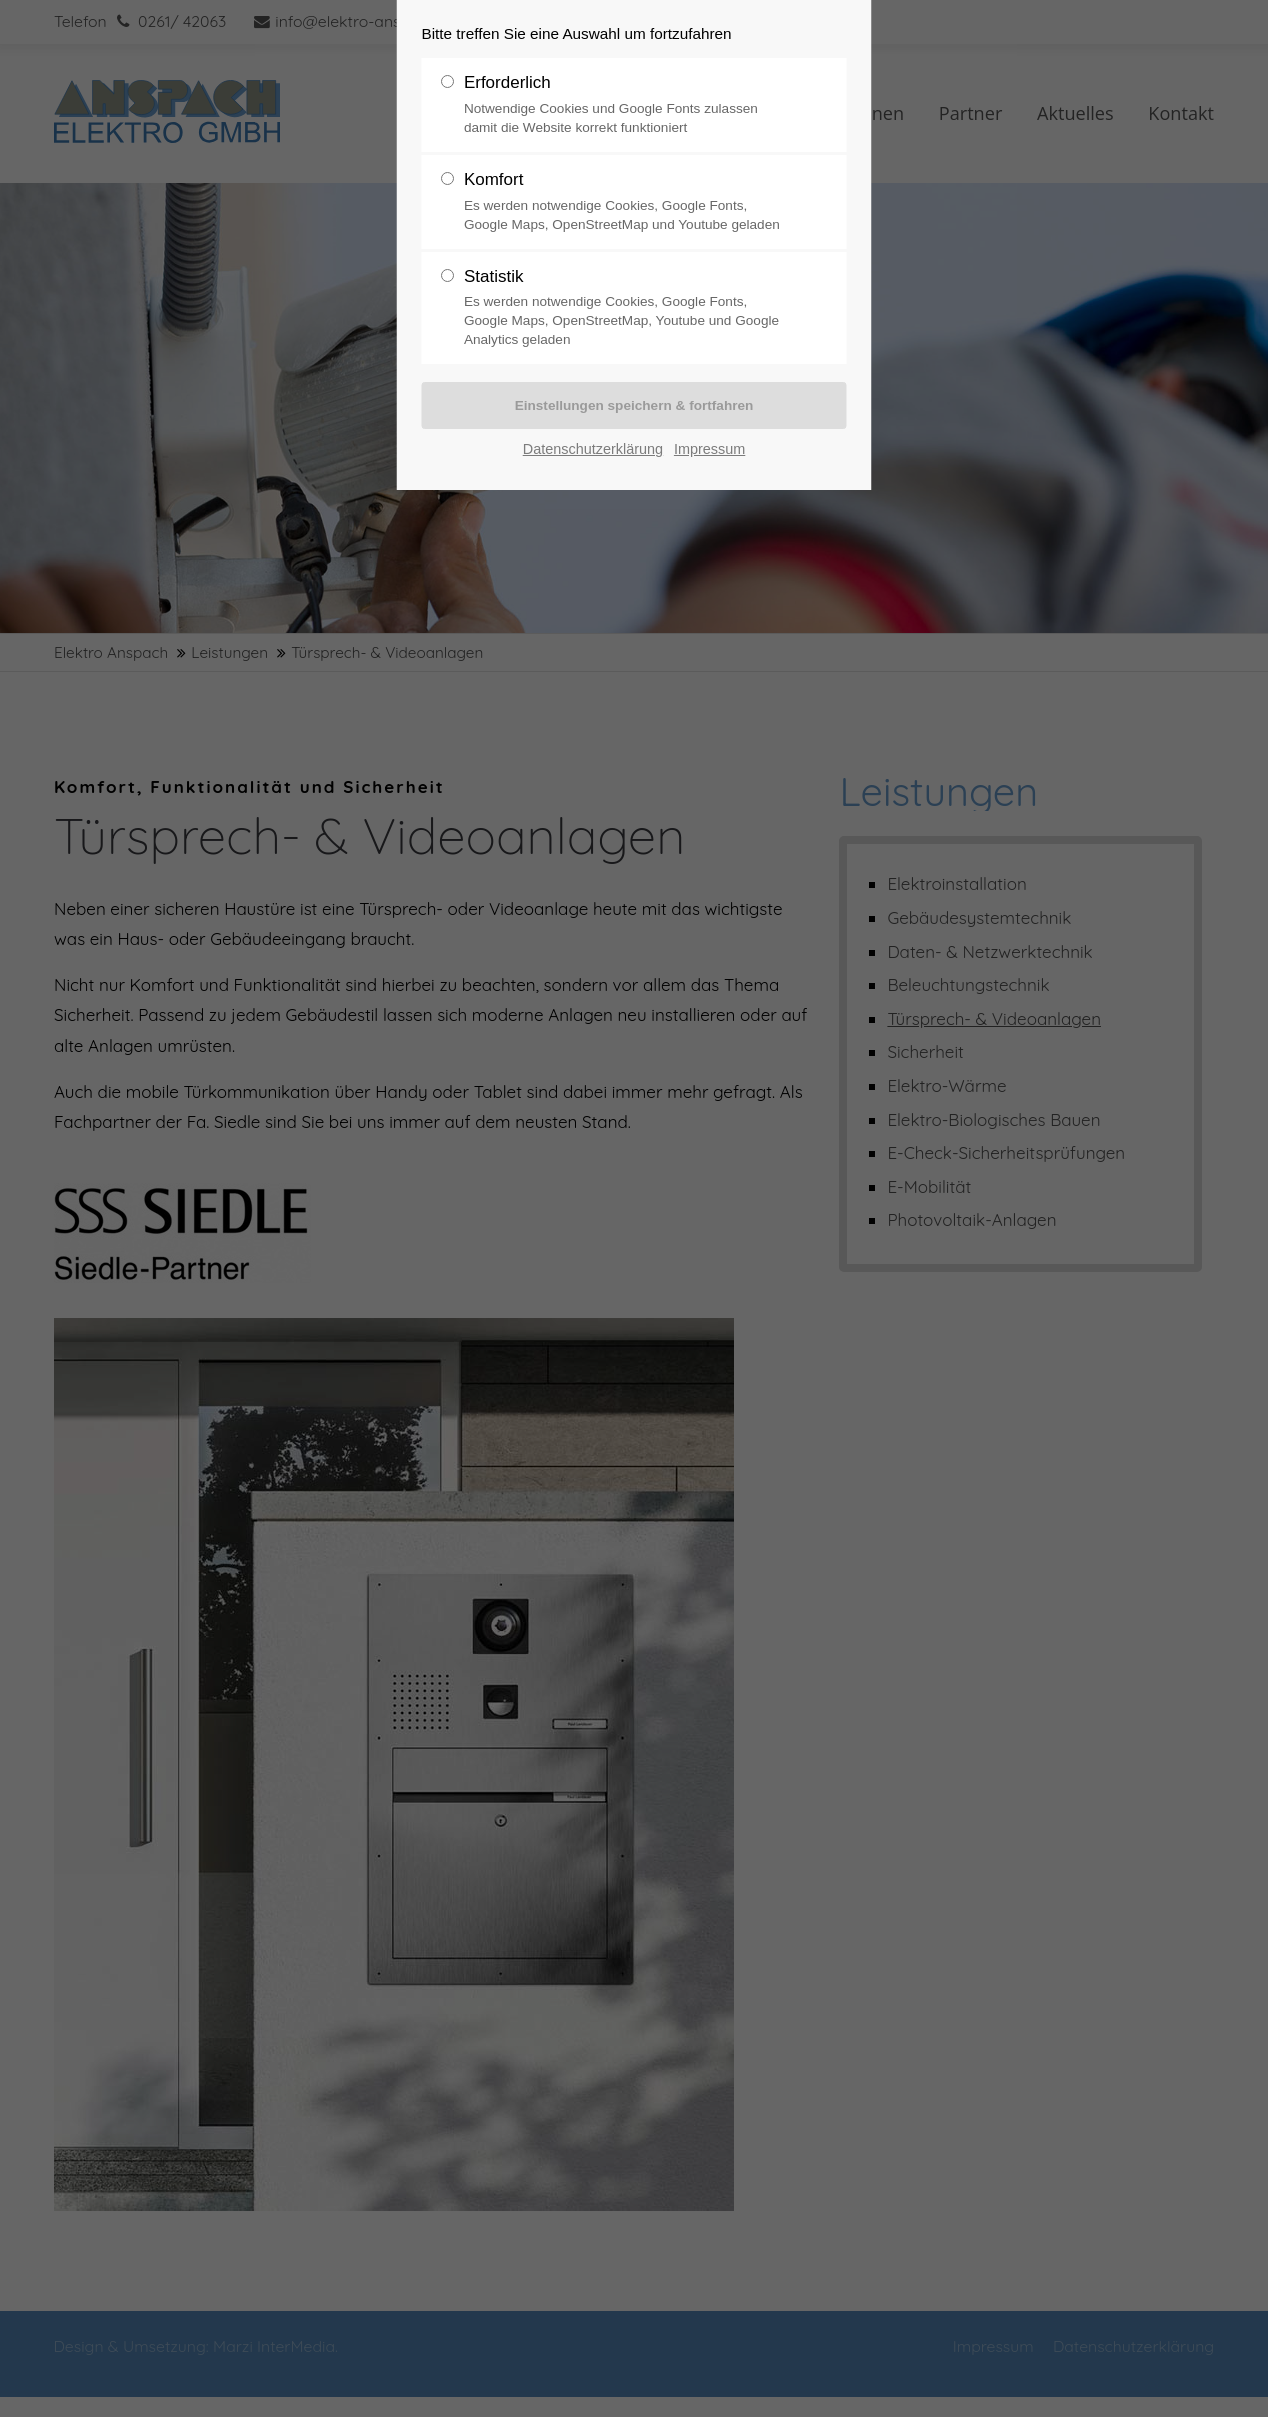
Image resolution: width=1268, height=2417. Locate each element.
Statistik (626, 308)
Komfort (626, 202)
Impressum (709, 449)
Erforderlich (626, 105)
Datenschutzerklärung (593, 449)
